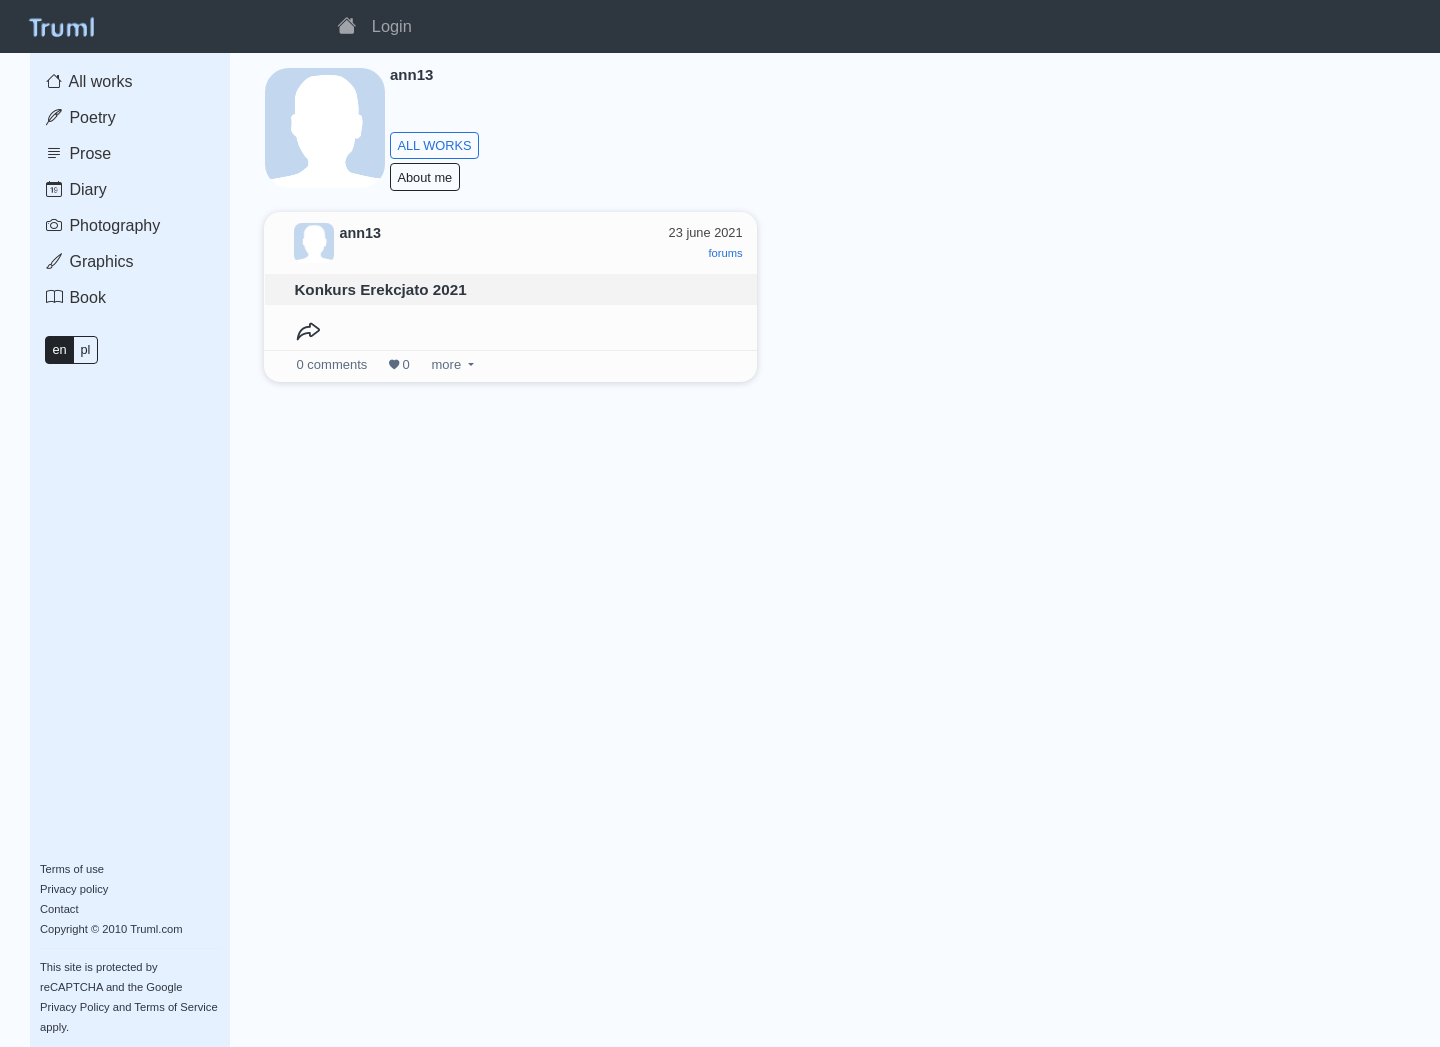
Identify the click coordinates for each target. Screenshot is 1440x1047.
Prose (78, 153)
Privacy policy (74, 889)
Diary (76, 189)
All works (89, 81)
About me (424, 177)
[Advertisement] (1097, 349)
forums (725, 253)
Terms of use (72, 869)
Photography (103, 225)
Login (392, 26)
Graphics (89, 261)
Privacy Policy (75, 1007)
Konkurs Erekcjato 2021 (380, 289)
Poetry (81, 117)
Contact (59, 909)
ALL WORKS (434, 145)
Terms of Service (175, 1007)
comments (332, 364)
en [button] (59, 349)
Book (76, 297)
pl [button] (85, 349)
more (446, 364)
